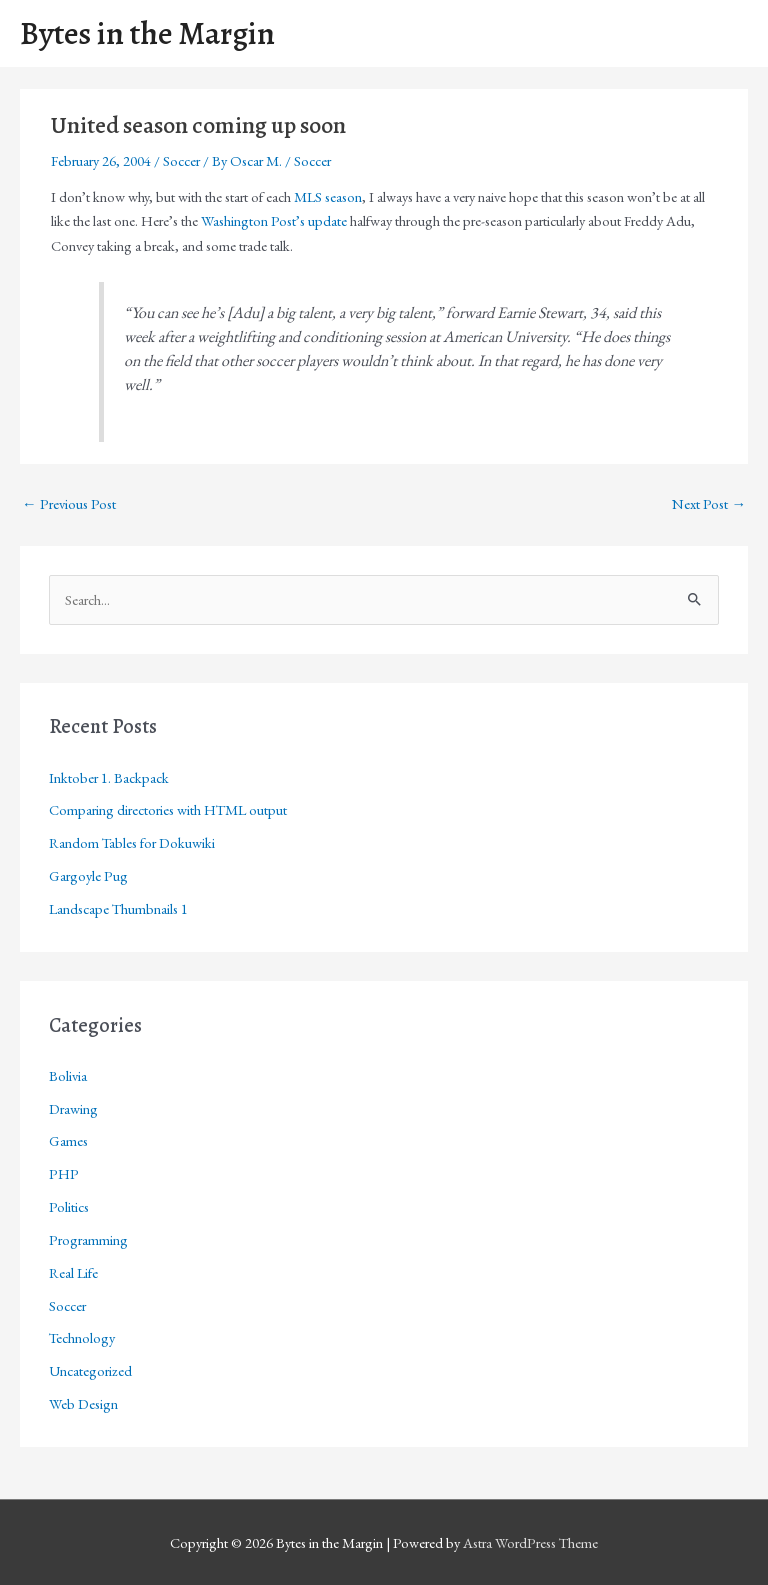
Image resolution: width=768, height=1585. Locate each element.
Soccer (181, 160)
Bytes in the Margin (147, 33)
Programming (88, 1239)
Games (68, 1140)
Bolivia (68, 1075)
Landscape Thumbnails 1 (118, 908)
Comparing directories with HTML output (168, 809)
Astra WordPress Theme (530, 1542)
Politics (69, 1206)
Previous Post (69, 503)
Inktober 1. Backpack (109, 777)
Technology (82, 1337)
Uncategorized (90, 1370)
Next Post (709, 503)
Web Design (83, 1403)
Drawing (73, 1108)
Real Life (73, 1272)
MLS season (328, 196)
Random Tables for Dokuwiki (132, 842)
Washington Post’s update (274, 220)
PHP (64, 1173)
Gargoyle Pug (88, 875)
